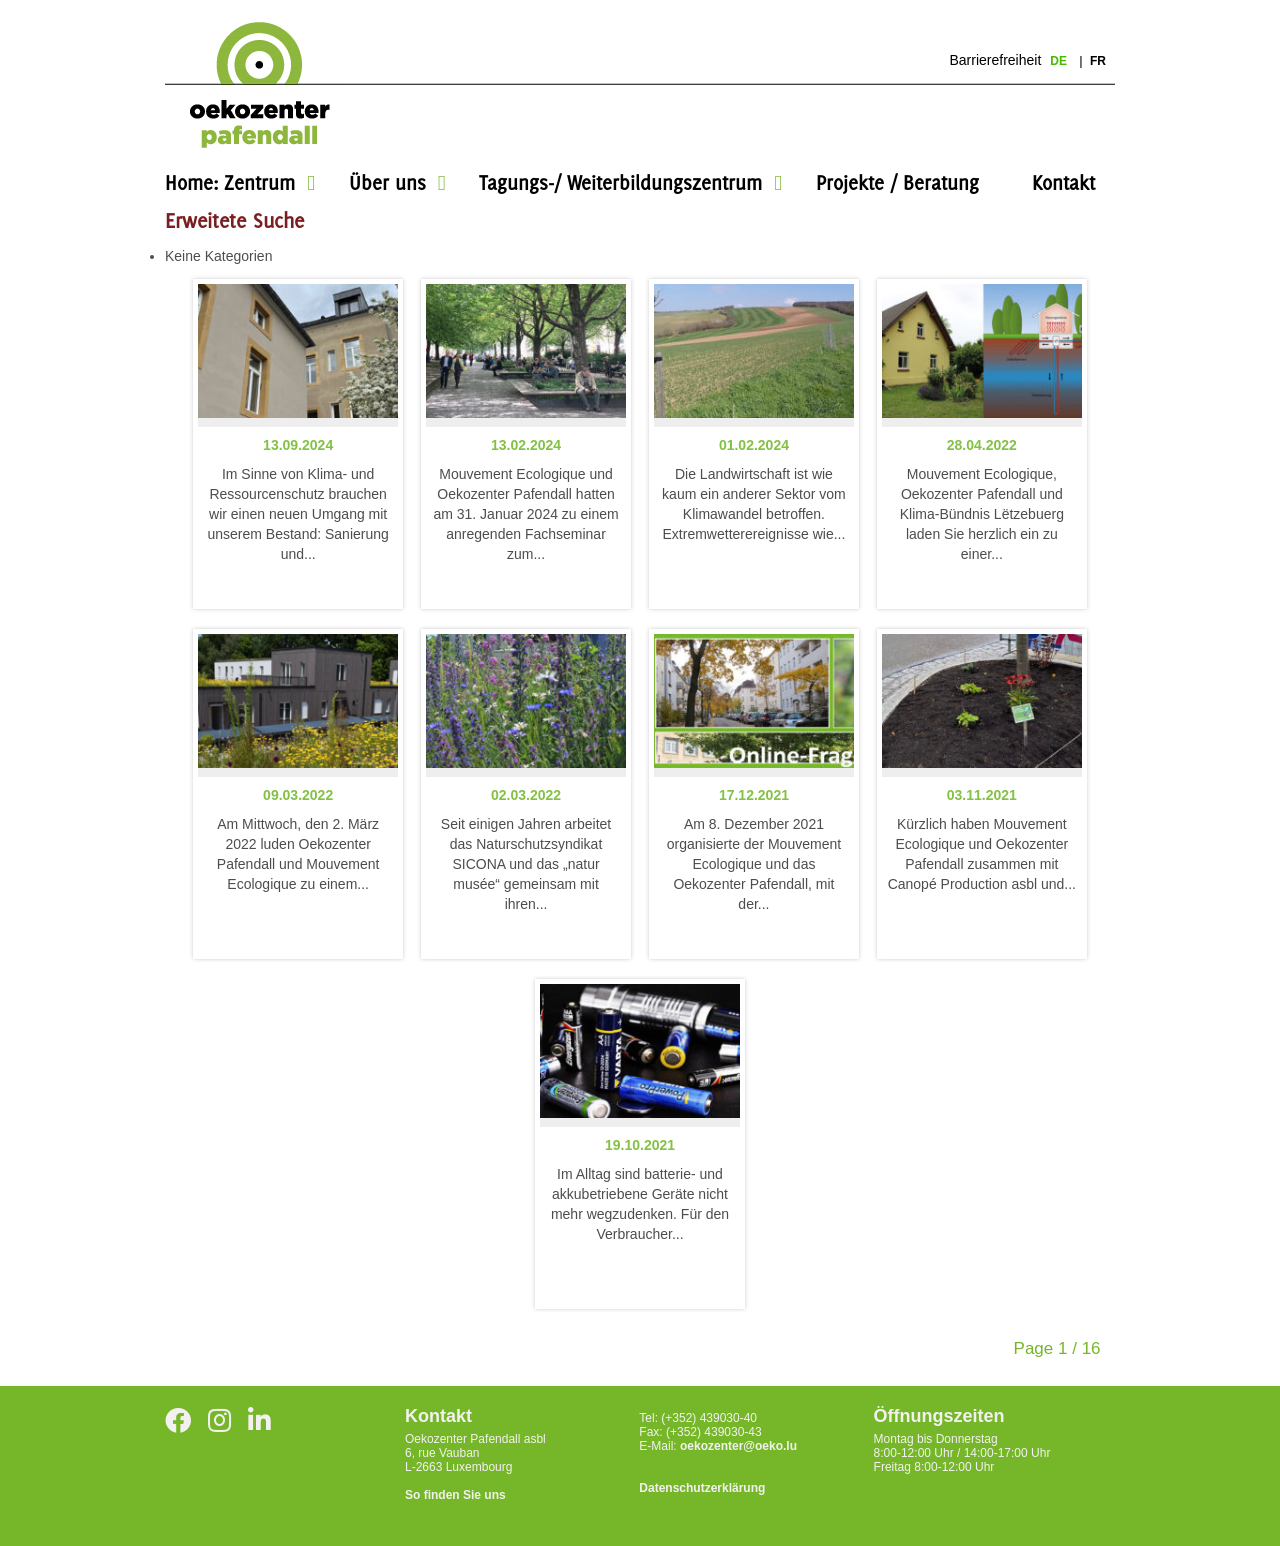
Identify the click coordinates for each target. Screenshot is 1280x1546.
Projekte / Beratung (897, 182)
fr (1098, 61)
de (1060, 61)
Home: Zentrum (230, 182)
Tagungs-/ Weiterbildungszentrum (620, 182)
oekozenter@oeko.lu (738, 1446)
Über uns (387, 182)
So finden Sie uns (455, 1495)
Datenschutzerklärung (702, 1488)
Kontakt (1063, 182)
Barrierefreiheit (995, 60)
